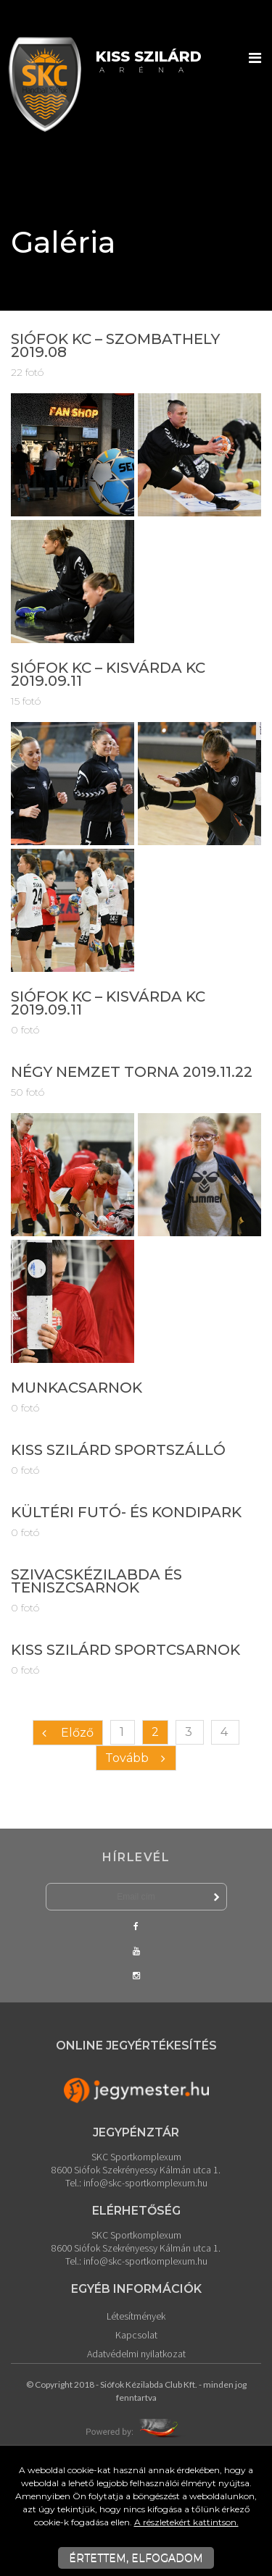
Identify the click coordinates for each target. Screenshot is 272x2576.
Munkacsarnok (76, 1387)
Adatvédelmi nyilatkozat (136, 2353)
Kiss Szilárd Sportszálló (118, 1450)
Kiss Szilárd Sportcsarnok (125, 1649)
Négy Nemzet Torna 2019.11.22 (131, 1072)
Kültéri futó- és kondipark (126, 1512)
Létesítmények (136, 2316)
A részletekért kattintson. (186, 2522)
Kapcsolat (136, 2334)
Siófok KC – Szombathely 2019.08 (115, 345)
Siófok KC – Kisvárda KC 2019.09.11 (108, 674)
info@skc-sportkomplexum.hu (145, 2182)
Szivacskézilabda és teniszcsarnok (96, 1581)
